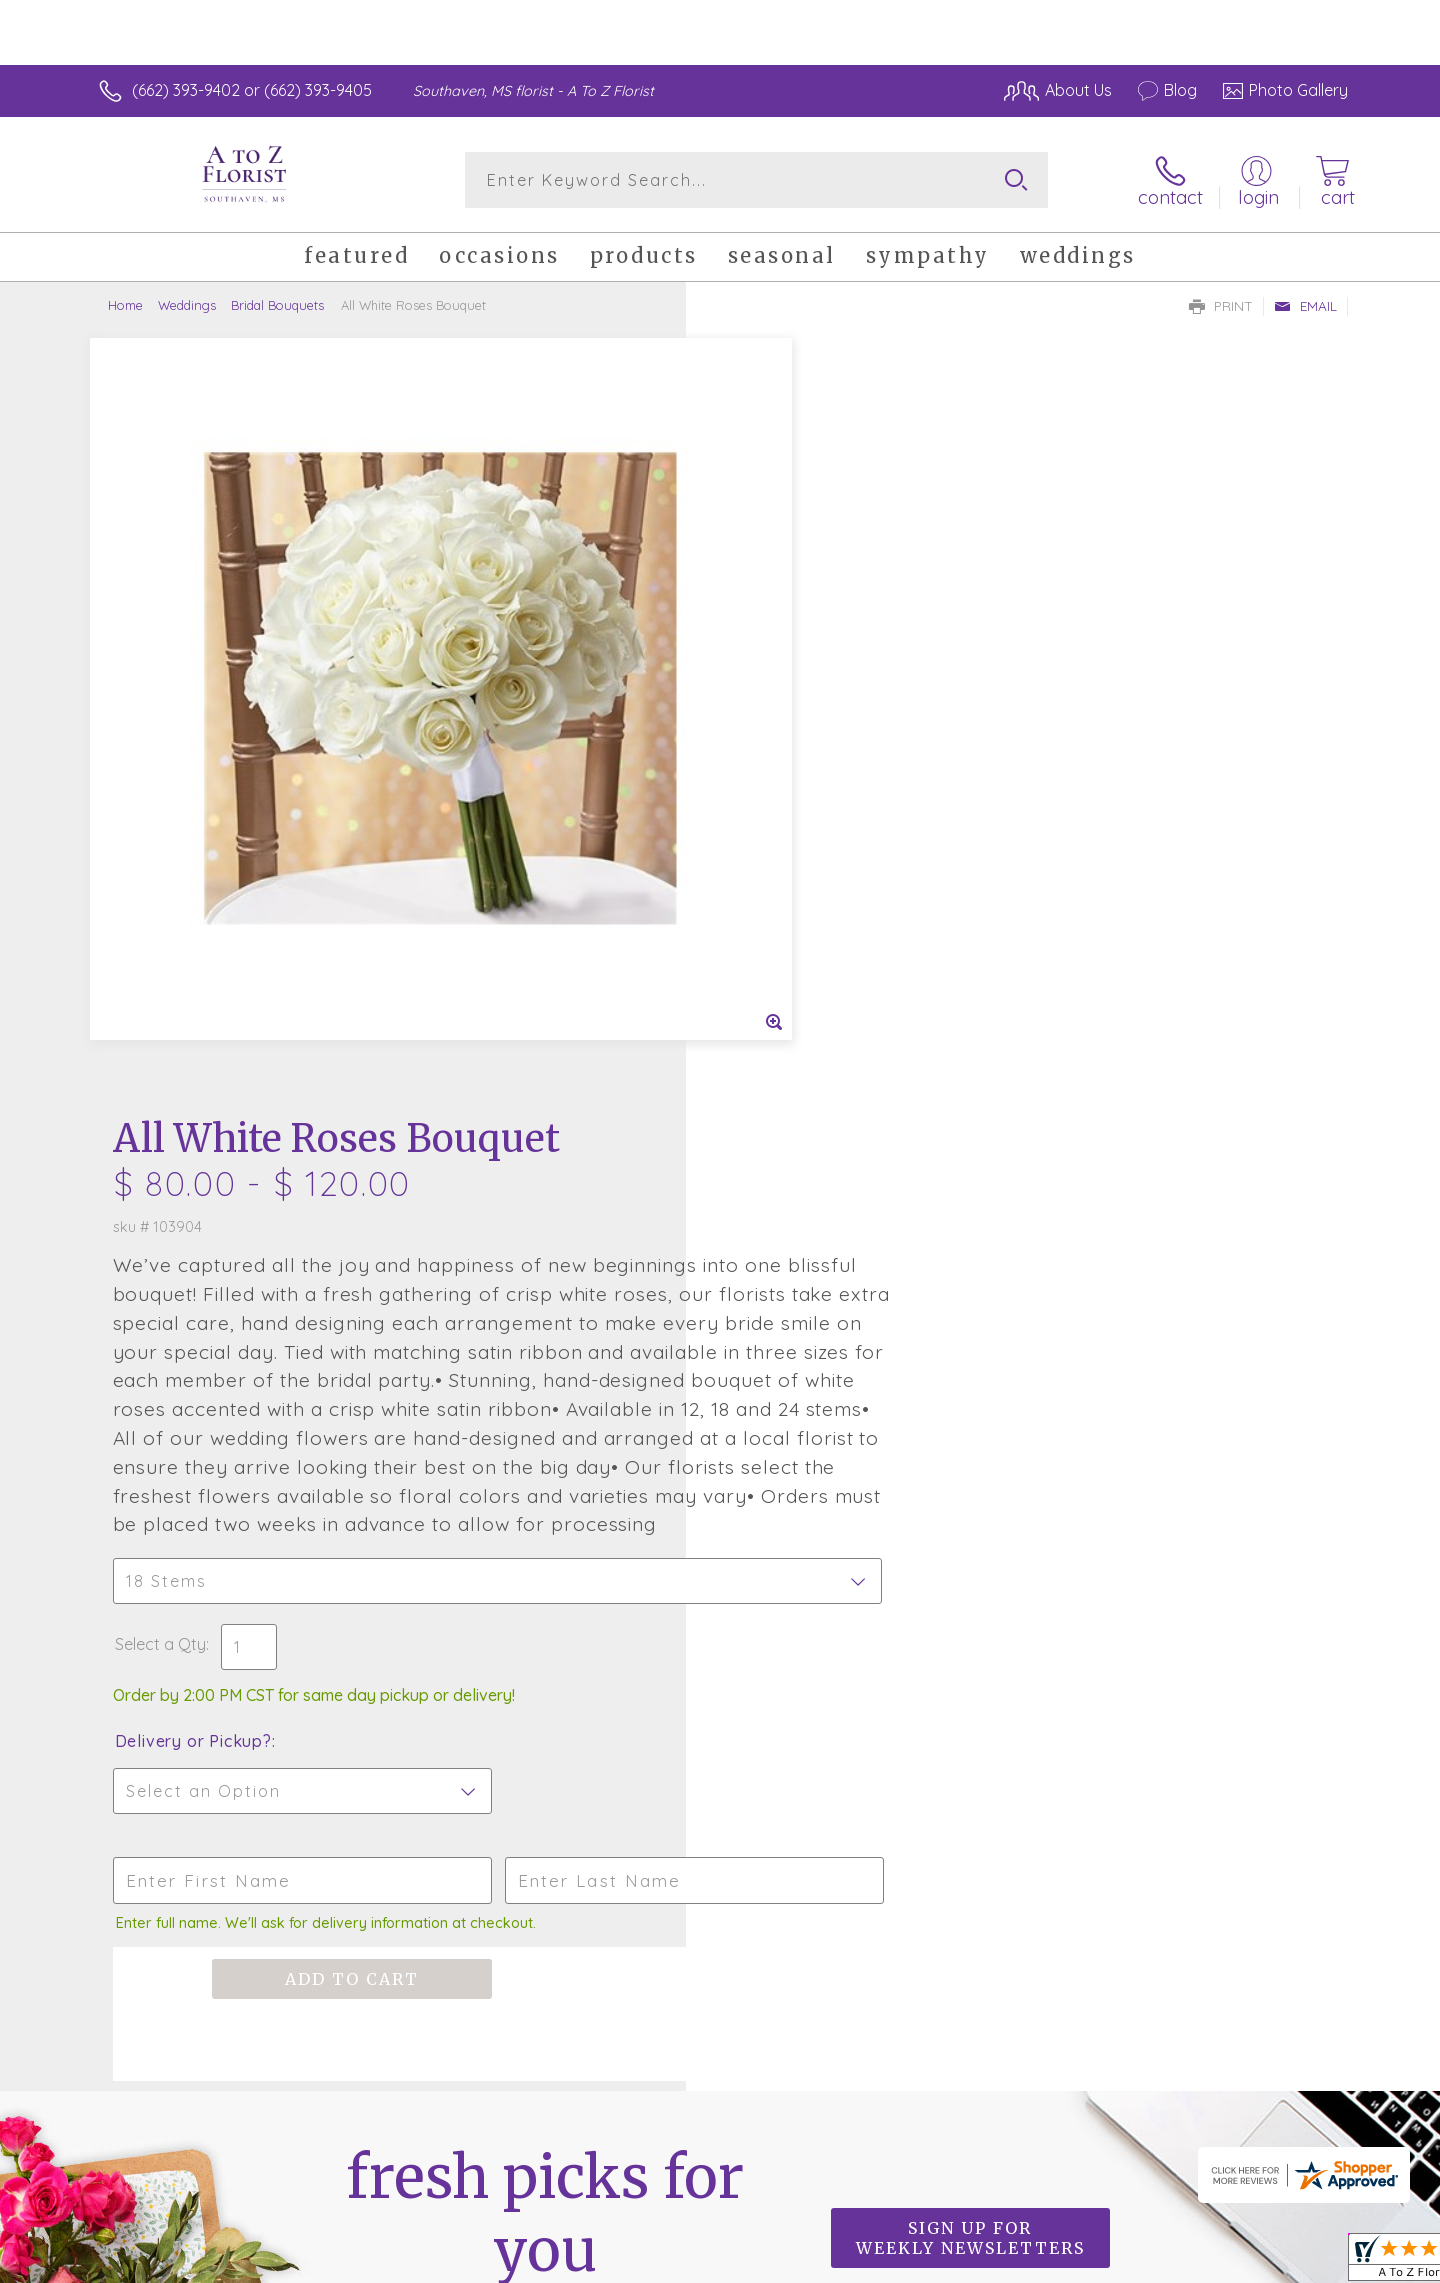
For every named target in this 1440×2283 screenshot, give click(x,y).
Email (1305, 306)
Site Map (1294, 2263)
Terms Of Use (910, 2263)
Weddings (187, 305)
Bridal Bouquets (277, 305)
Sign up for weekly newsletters (970, 1543)
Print (1221, 306)
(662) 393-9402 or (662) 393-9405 (252, 90)
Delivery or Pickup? (800, 1046)
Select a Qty (767, 949)
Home (125, 305)
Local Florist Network (1171, 2263)
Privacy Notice (1028, 2263)
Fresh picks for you (545, 1554)
